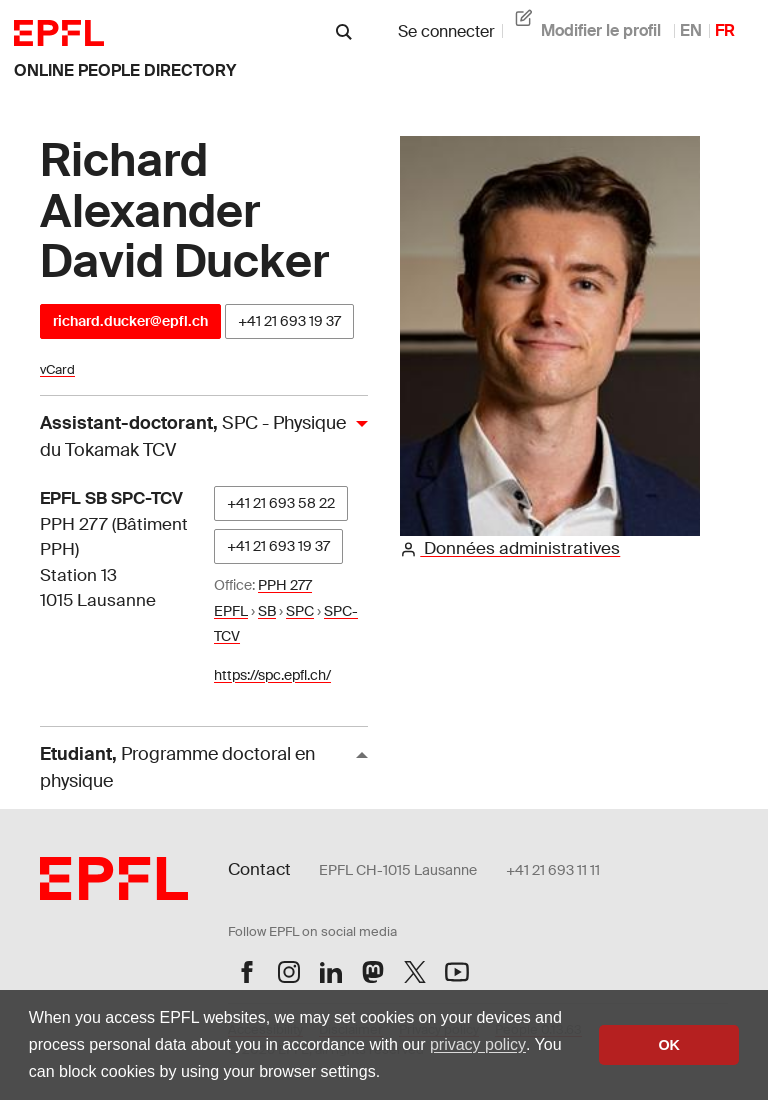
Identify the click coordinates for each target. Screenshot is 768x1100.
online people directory (125, 70)
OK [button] (669, 1045)
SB (267, 611)
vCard (57, 369)
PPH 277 (285, 585)
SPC (300, 611)
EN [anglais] (691, 30)
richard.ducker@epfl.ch (130, 321)
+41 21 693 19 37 (289, 321)
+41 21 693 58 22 (281, 503)
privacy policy (478, 1044)
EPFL (231, 611)
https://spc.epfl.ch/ (272, 675)
